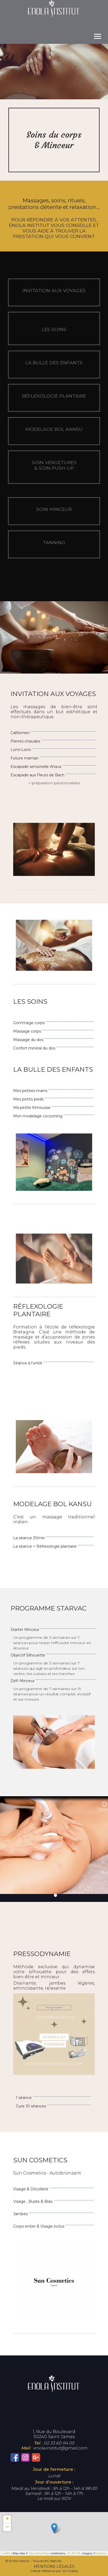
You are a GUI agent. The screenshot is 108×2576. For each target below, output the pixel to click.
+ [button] (7, 2519)
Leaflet (6, 2553)
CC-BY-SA (74, 2553)
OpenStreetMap (39, 2553)
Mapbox (101, 2553)
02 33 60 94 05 (59, 2443)
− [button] (7, 2527)
